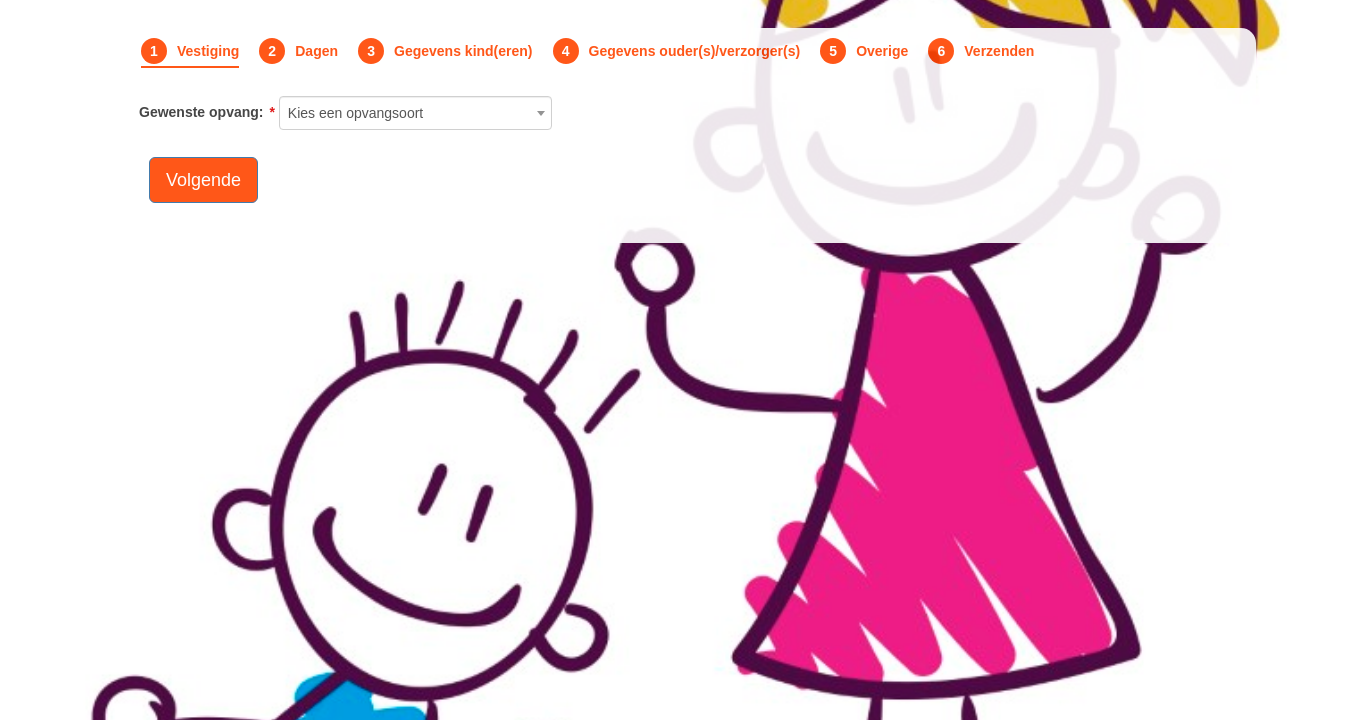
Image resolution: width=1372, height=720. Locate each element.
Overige (882, 51)
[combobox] (416, 113)
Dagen (316, 51)
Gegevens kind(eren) (463, 51)
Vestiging (208, 51)
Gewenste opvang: (201, 112)
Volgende (203, 180)
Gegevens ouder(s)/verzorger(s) (695, 51)
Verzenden (999, 51)
